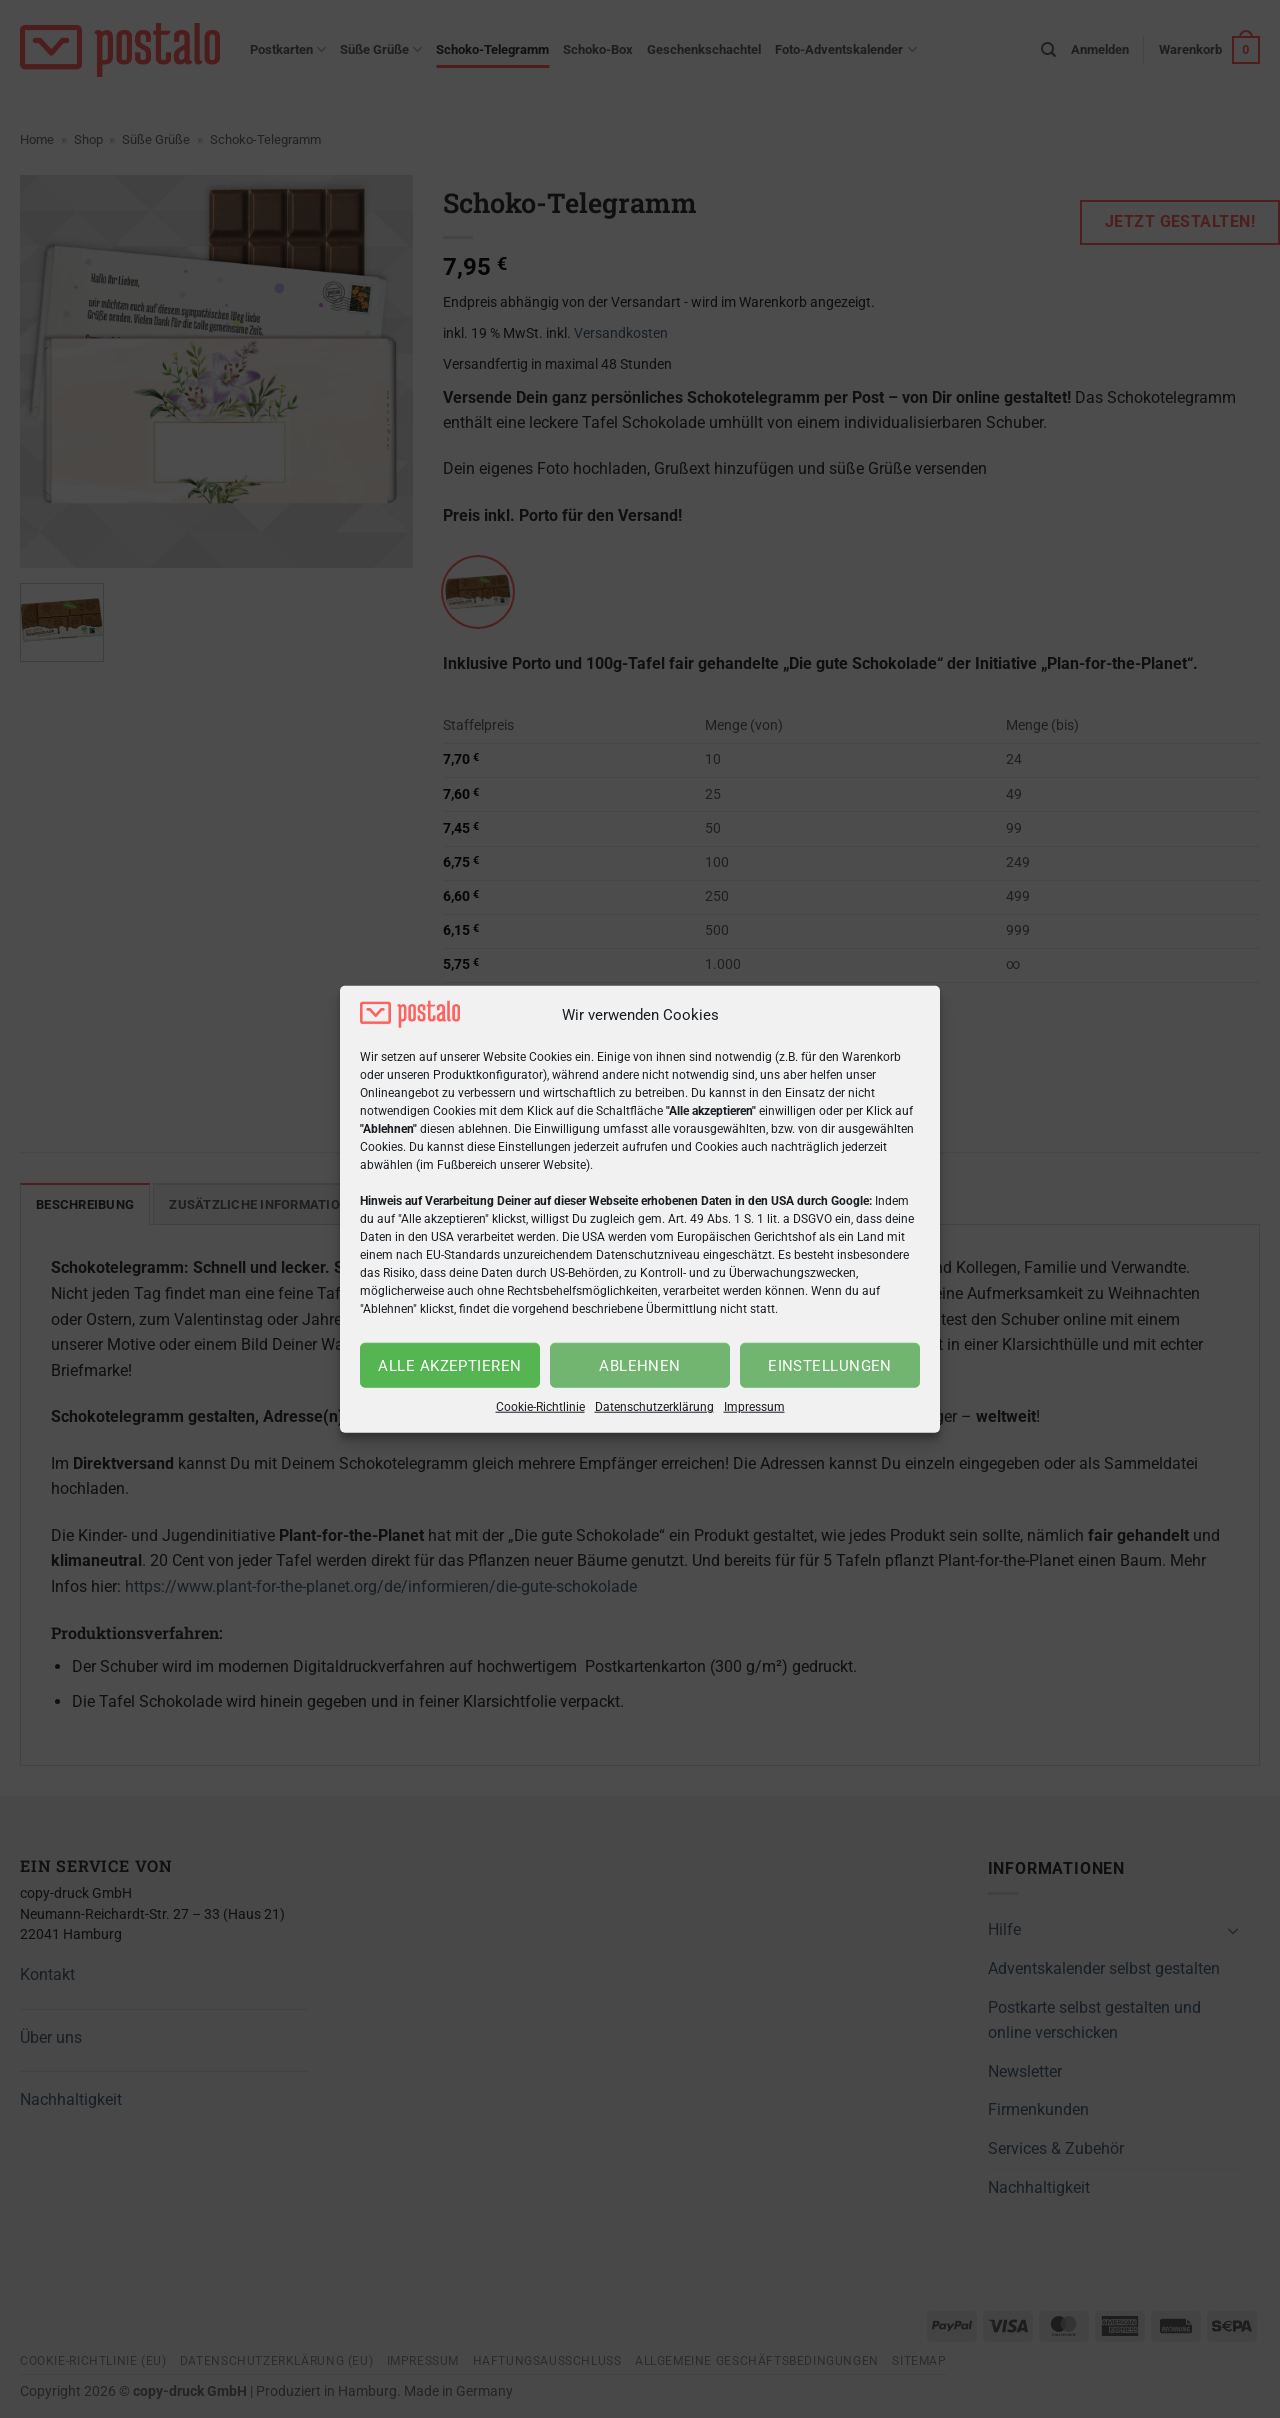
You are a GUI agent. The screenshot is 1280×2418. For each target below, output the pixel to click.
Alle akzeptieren (449, 1366)
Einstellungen (830, 1366)
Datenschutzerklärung (654, 1407)
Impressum (754, 1407)
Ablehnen (640, 1366)
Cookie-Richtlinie (540, 1407)
